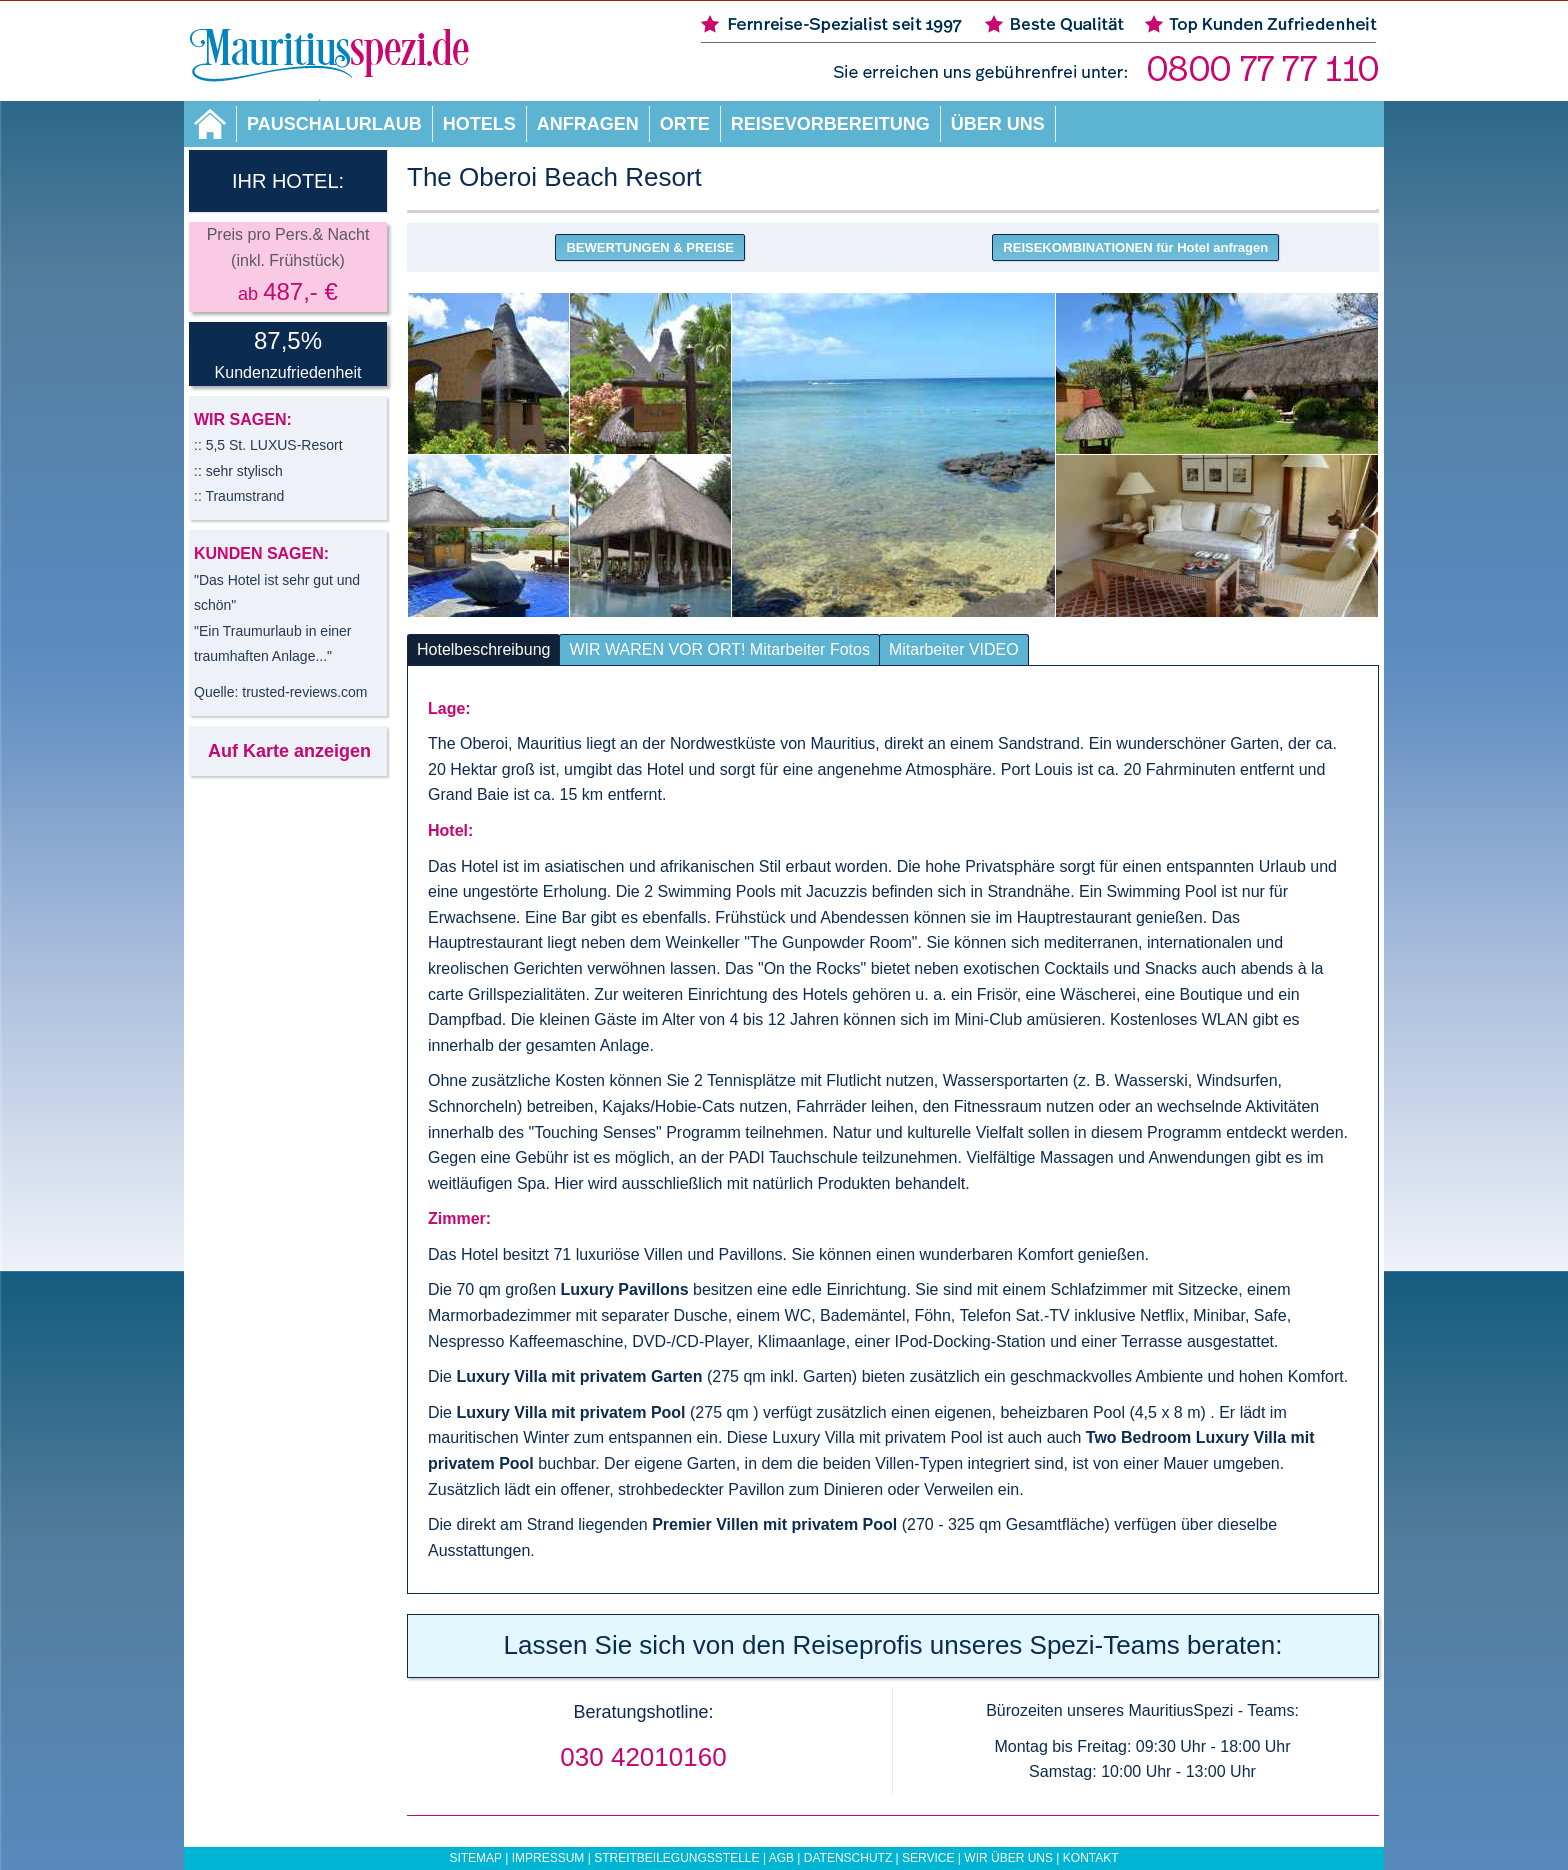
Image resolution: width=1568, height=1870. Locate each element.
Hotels (479, 124)
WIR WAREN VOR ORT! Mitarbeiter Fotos (719, 649)
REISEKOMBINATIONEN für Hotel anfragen (1135, 247)
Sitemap (475, 1858)
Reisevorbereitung (830, 124)
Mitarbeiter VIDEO (954, 649)
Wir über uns (1008, 1858)
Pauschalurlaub (334, 124)
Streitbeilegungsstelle (676, 1858)
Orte (685, 124)
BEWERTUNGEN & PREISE (650, 247)
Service (928, 1858)
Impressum (548, 1858)
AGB (781, 1858)
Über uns (998, 124)
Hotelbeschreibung (483, 649)
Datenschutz (848, 1858)
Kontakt (1091, 1858)
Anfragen (588, 124)
